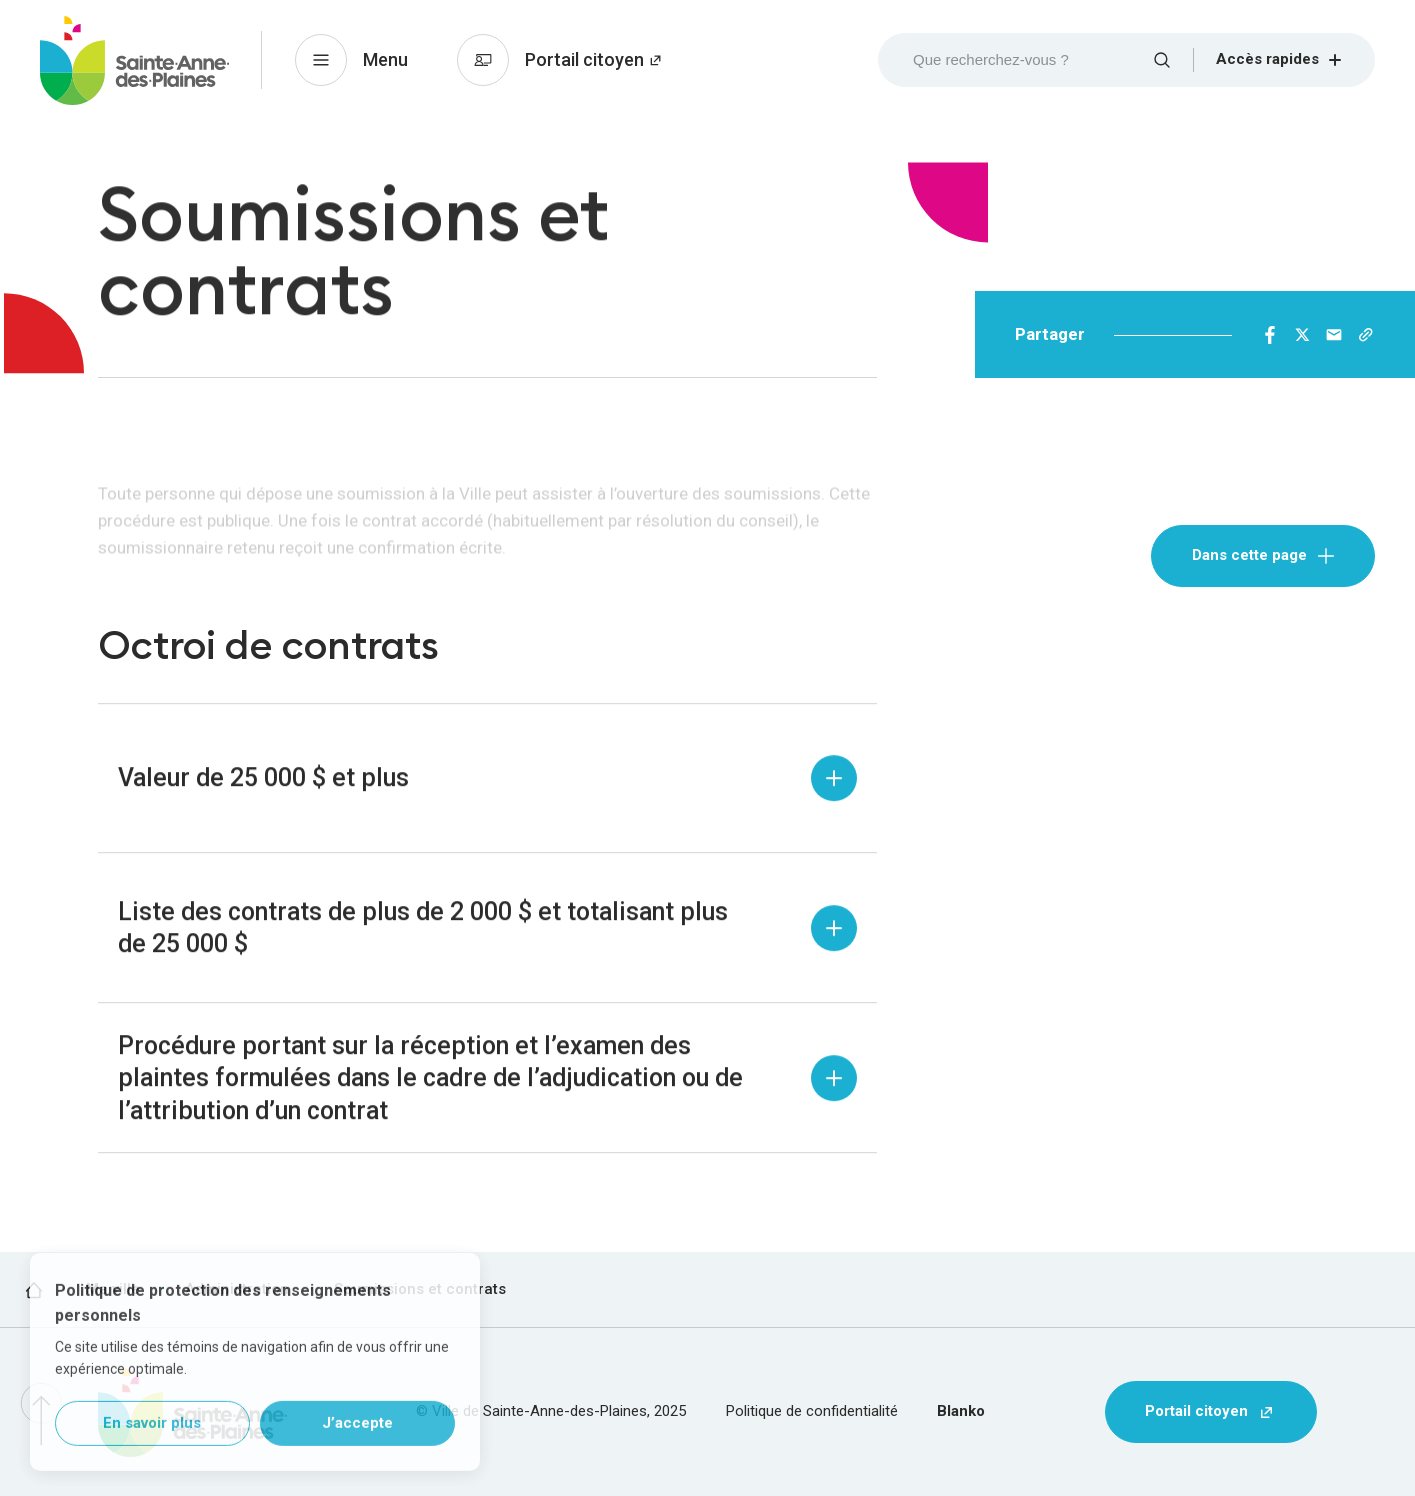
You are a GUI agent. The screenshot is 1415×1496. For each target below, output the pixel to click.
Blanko (961, 1411)
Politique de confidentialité (812, 1411)
